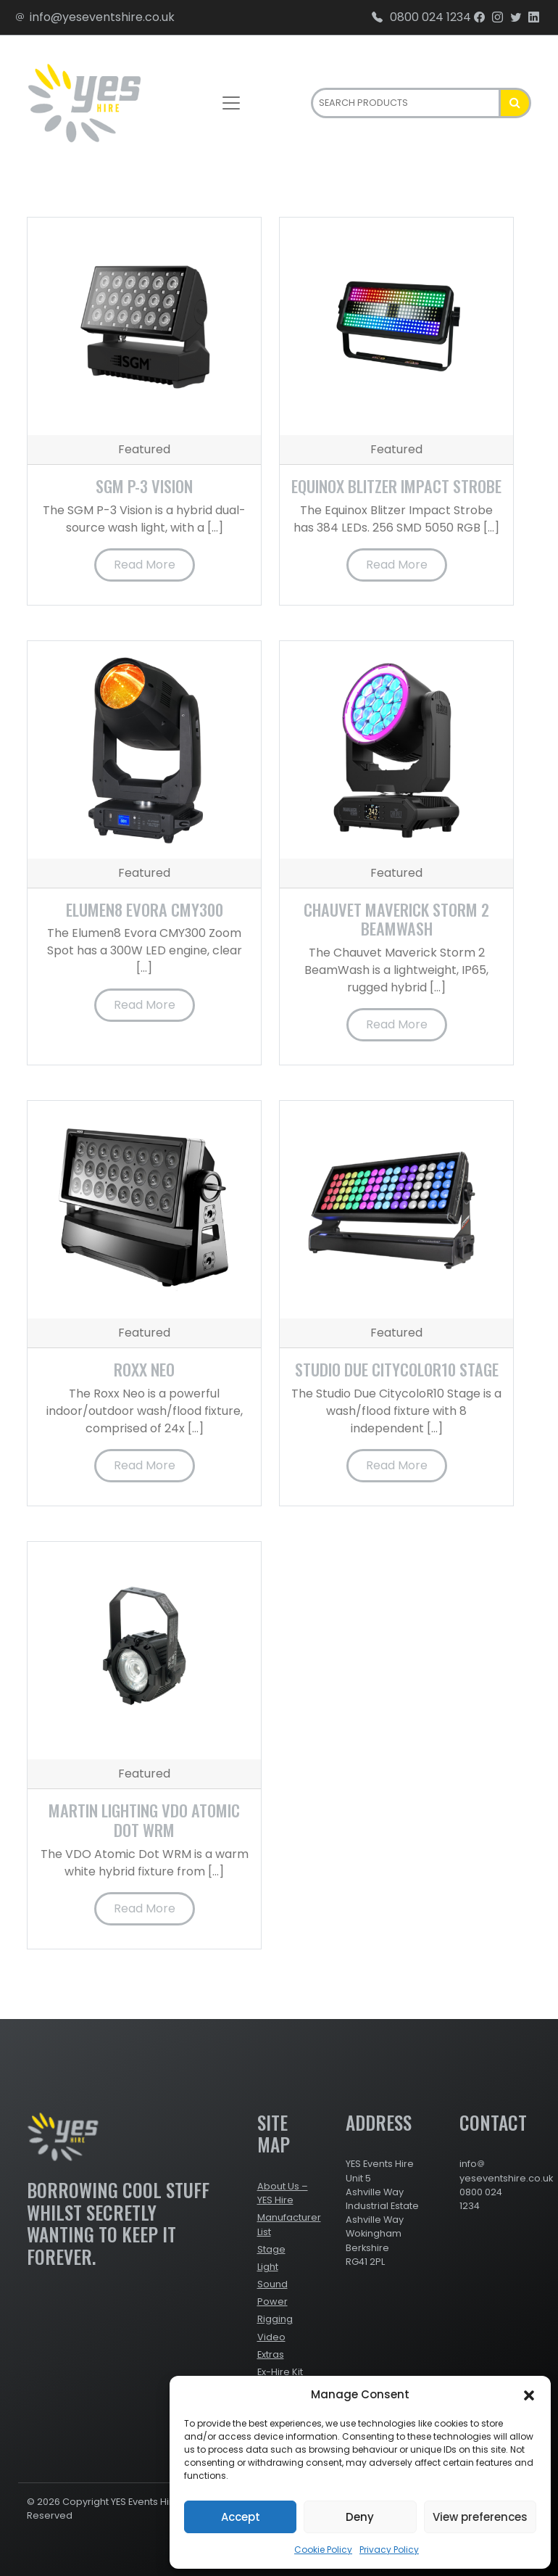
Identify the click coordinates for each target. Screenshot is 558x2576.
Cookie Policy (323, 2549)
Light (267, 2267)
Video (271, 2337)
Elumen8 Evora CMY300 (144, 909)
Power (272, 2301)
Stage (271, 2249)
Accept (240, 2517)
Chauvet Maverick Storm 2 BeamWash (396, 919)
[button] (529, 2394)
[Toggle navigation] (231, 103)
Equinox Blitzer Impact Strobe (396, 486)
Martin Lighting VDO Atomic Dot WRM (144, 1819)
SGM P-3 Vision (144, 486)
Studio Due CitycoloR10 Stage (397, 1369)
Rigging (275, 2319)
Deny (360, 2517)
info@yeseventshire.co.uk (94, 17)
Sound (272, 2284)
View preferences (480, 2517)
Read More (144, 564)
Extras (270, 2354)
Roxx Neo (144, 1369)
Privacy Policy (389, 2549)
